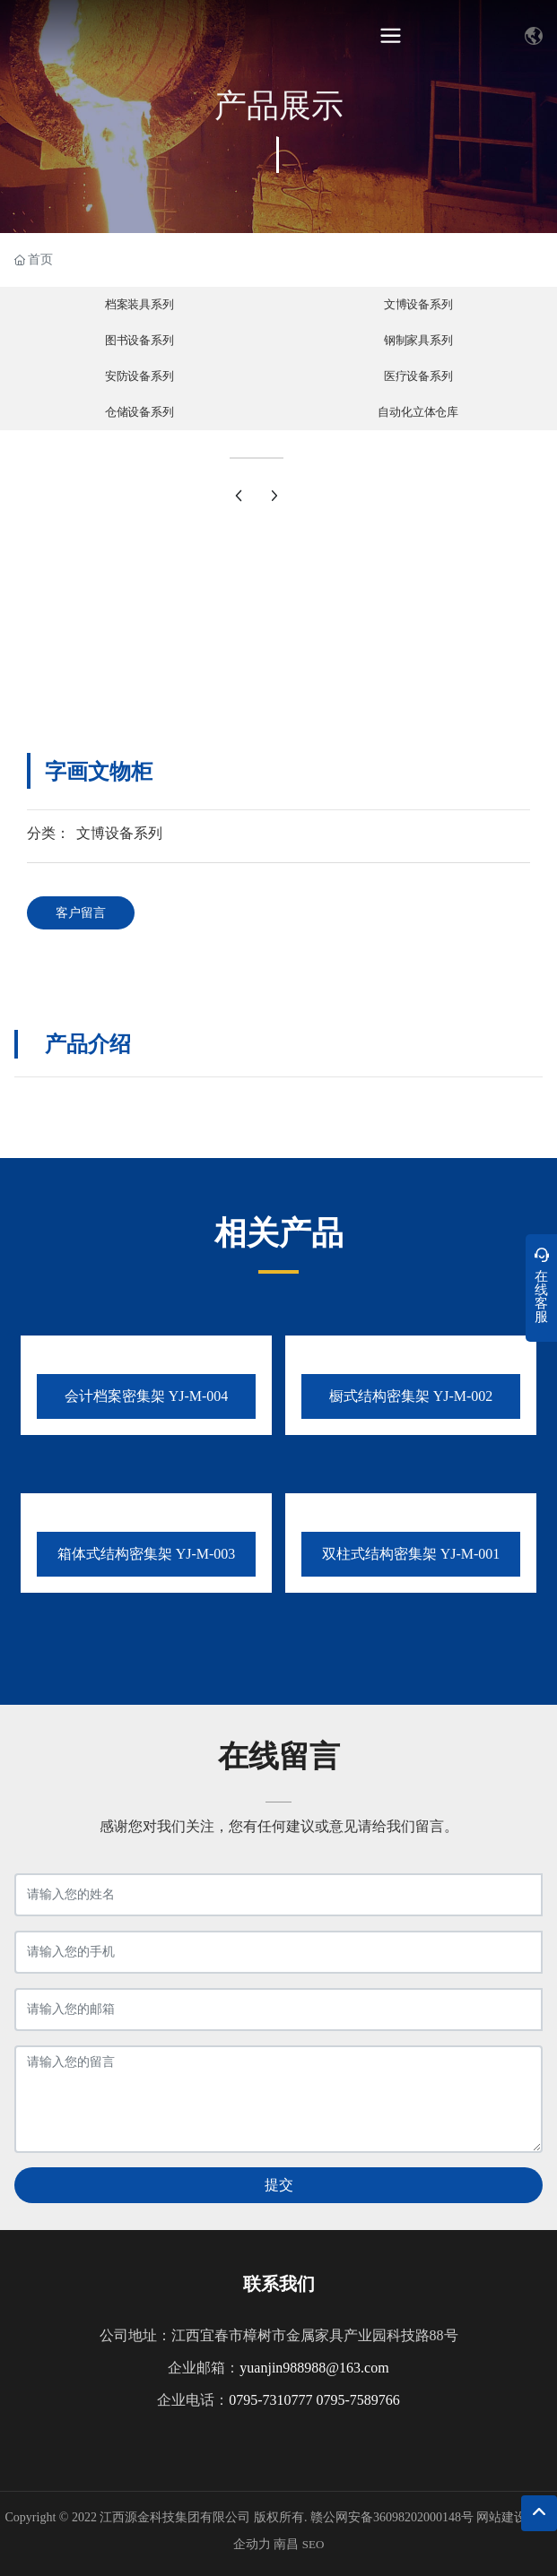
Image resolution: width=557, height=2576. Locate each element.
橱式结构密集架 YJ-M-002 (411, 1396)
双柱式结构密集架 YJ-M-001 (411, 1553)
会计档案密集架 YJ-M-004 (147, 1396)
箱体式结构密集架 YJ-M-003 (146, 1553)
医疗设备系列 (417, 376)
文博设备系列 (417, 304)
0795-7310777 (272, 2399)
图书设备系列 (139, 340)
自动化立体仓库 (418, 412)
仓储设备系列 (139, 412)
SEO (313, 2544)
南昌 (286, 2544)
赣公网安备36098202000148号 (392, 2517)
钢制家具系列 (417, 340)
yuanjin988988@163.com (313, 2367)
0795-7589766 (358, 2399)
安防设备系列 (139, 376)
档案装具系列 (139, 304)
